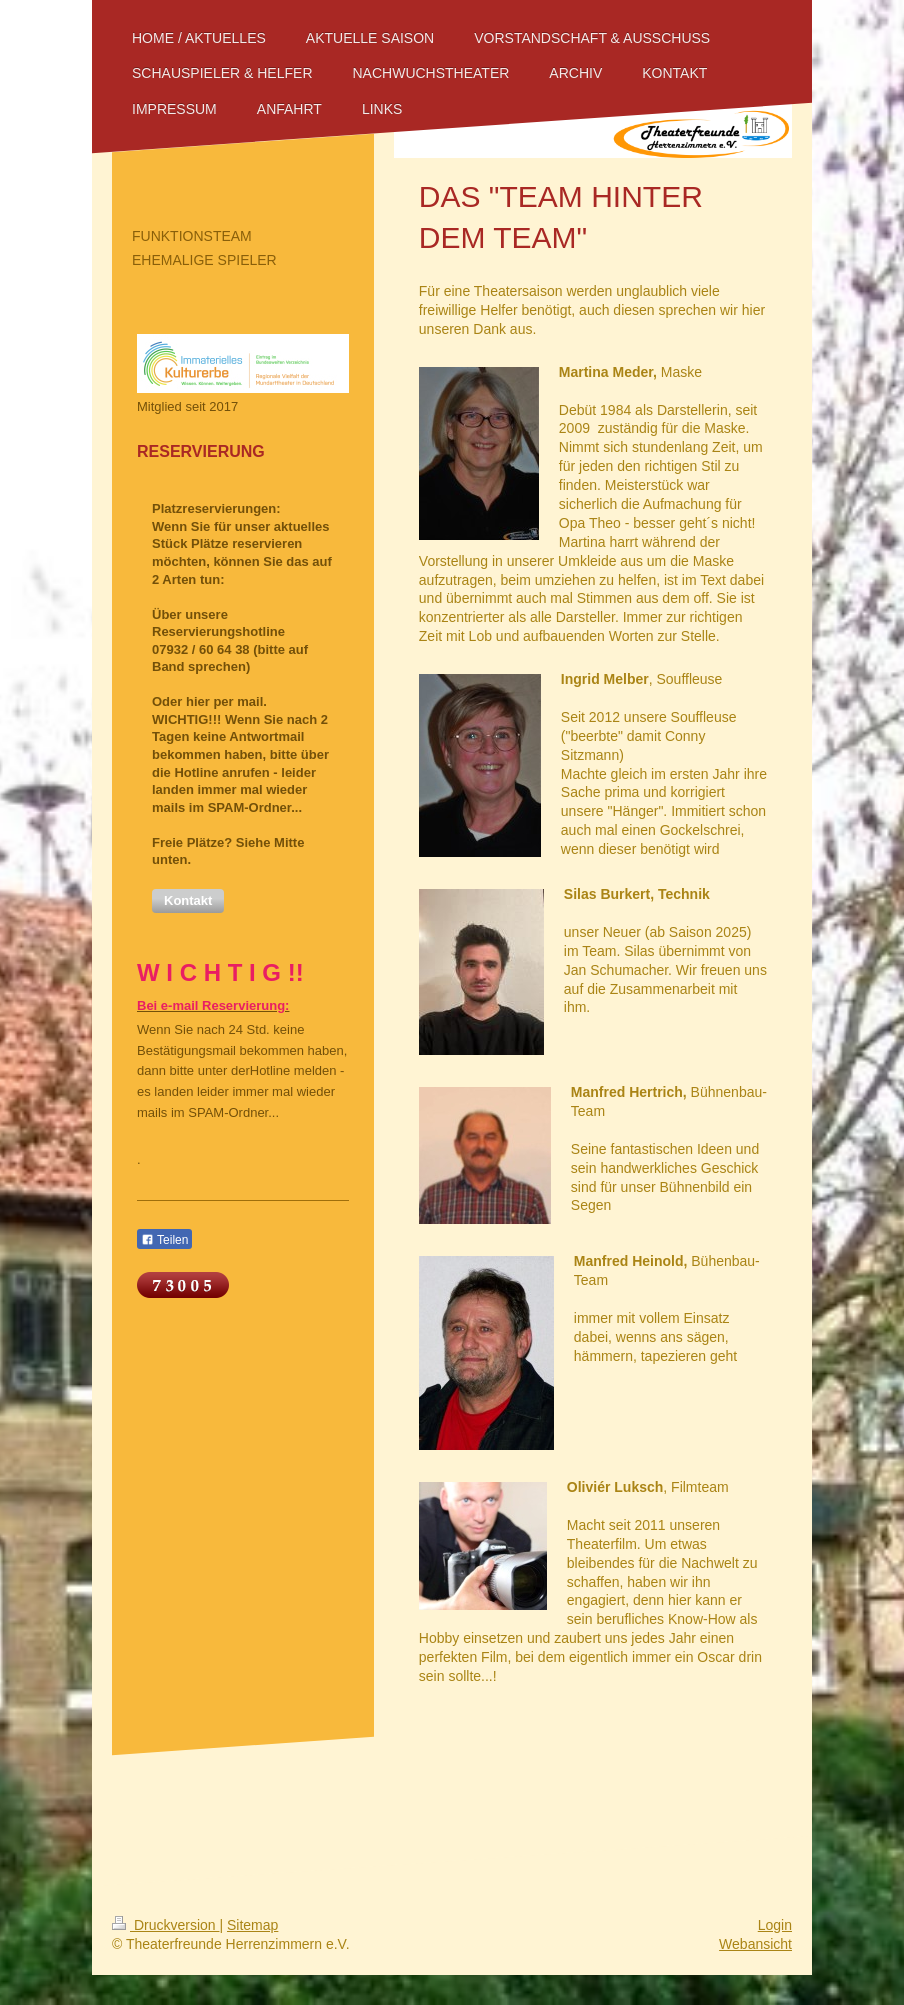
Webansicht (755, 1944)
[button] (188, 901)
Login (775, 1925)
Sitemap (252, 1925)
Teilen (164, 1240)
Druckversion (165, 1925)
